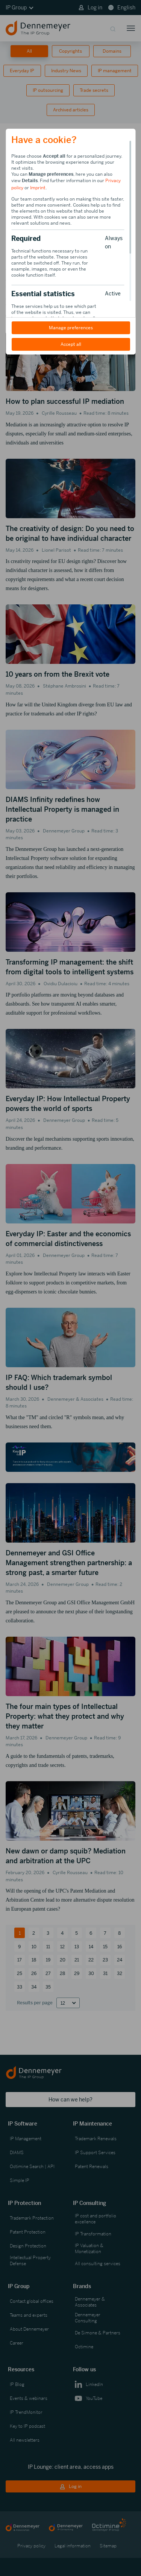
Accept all (70, 344)
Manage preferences (70, 328)
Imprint (37, 188)
